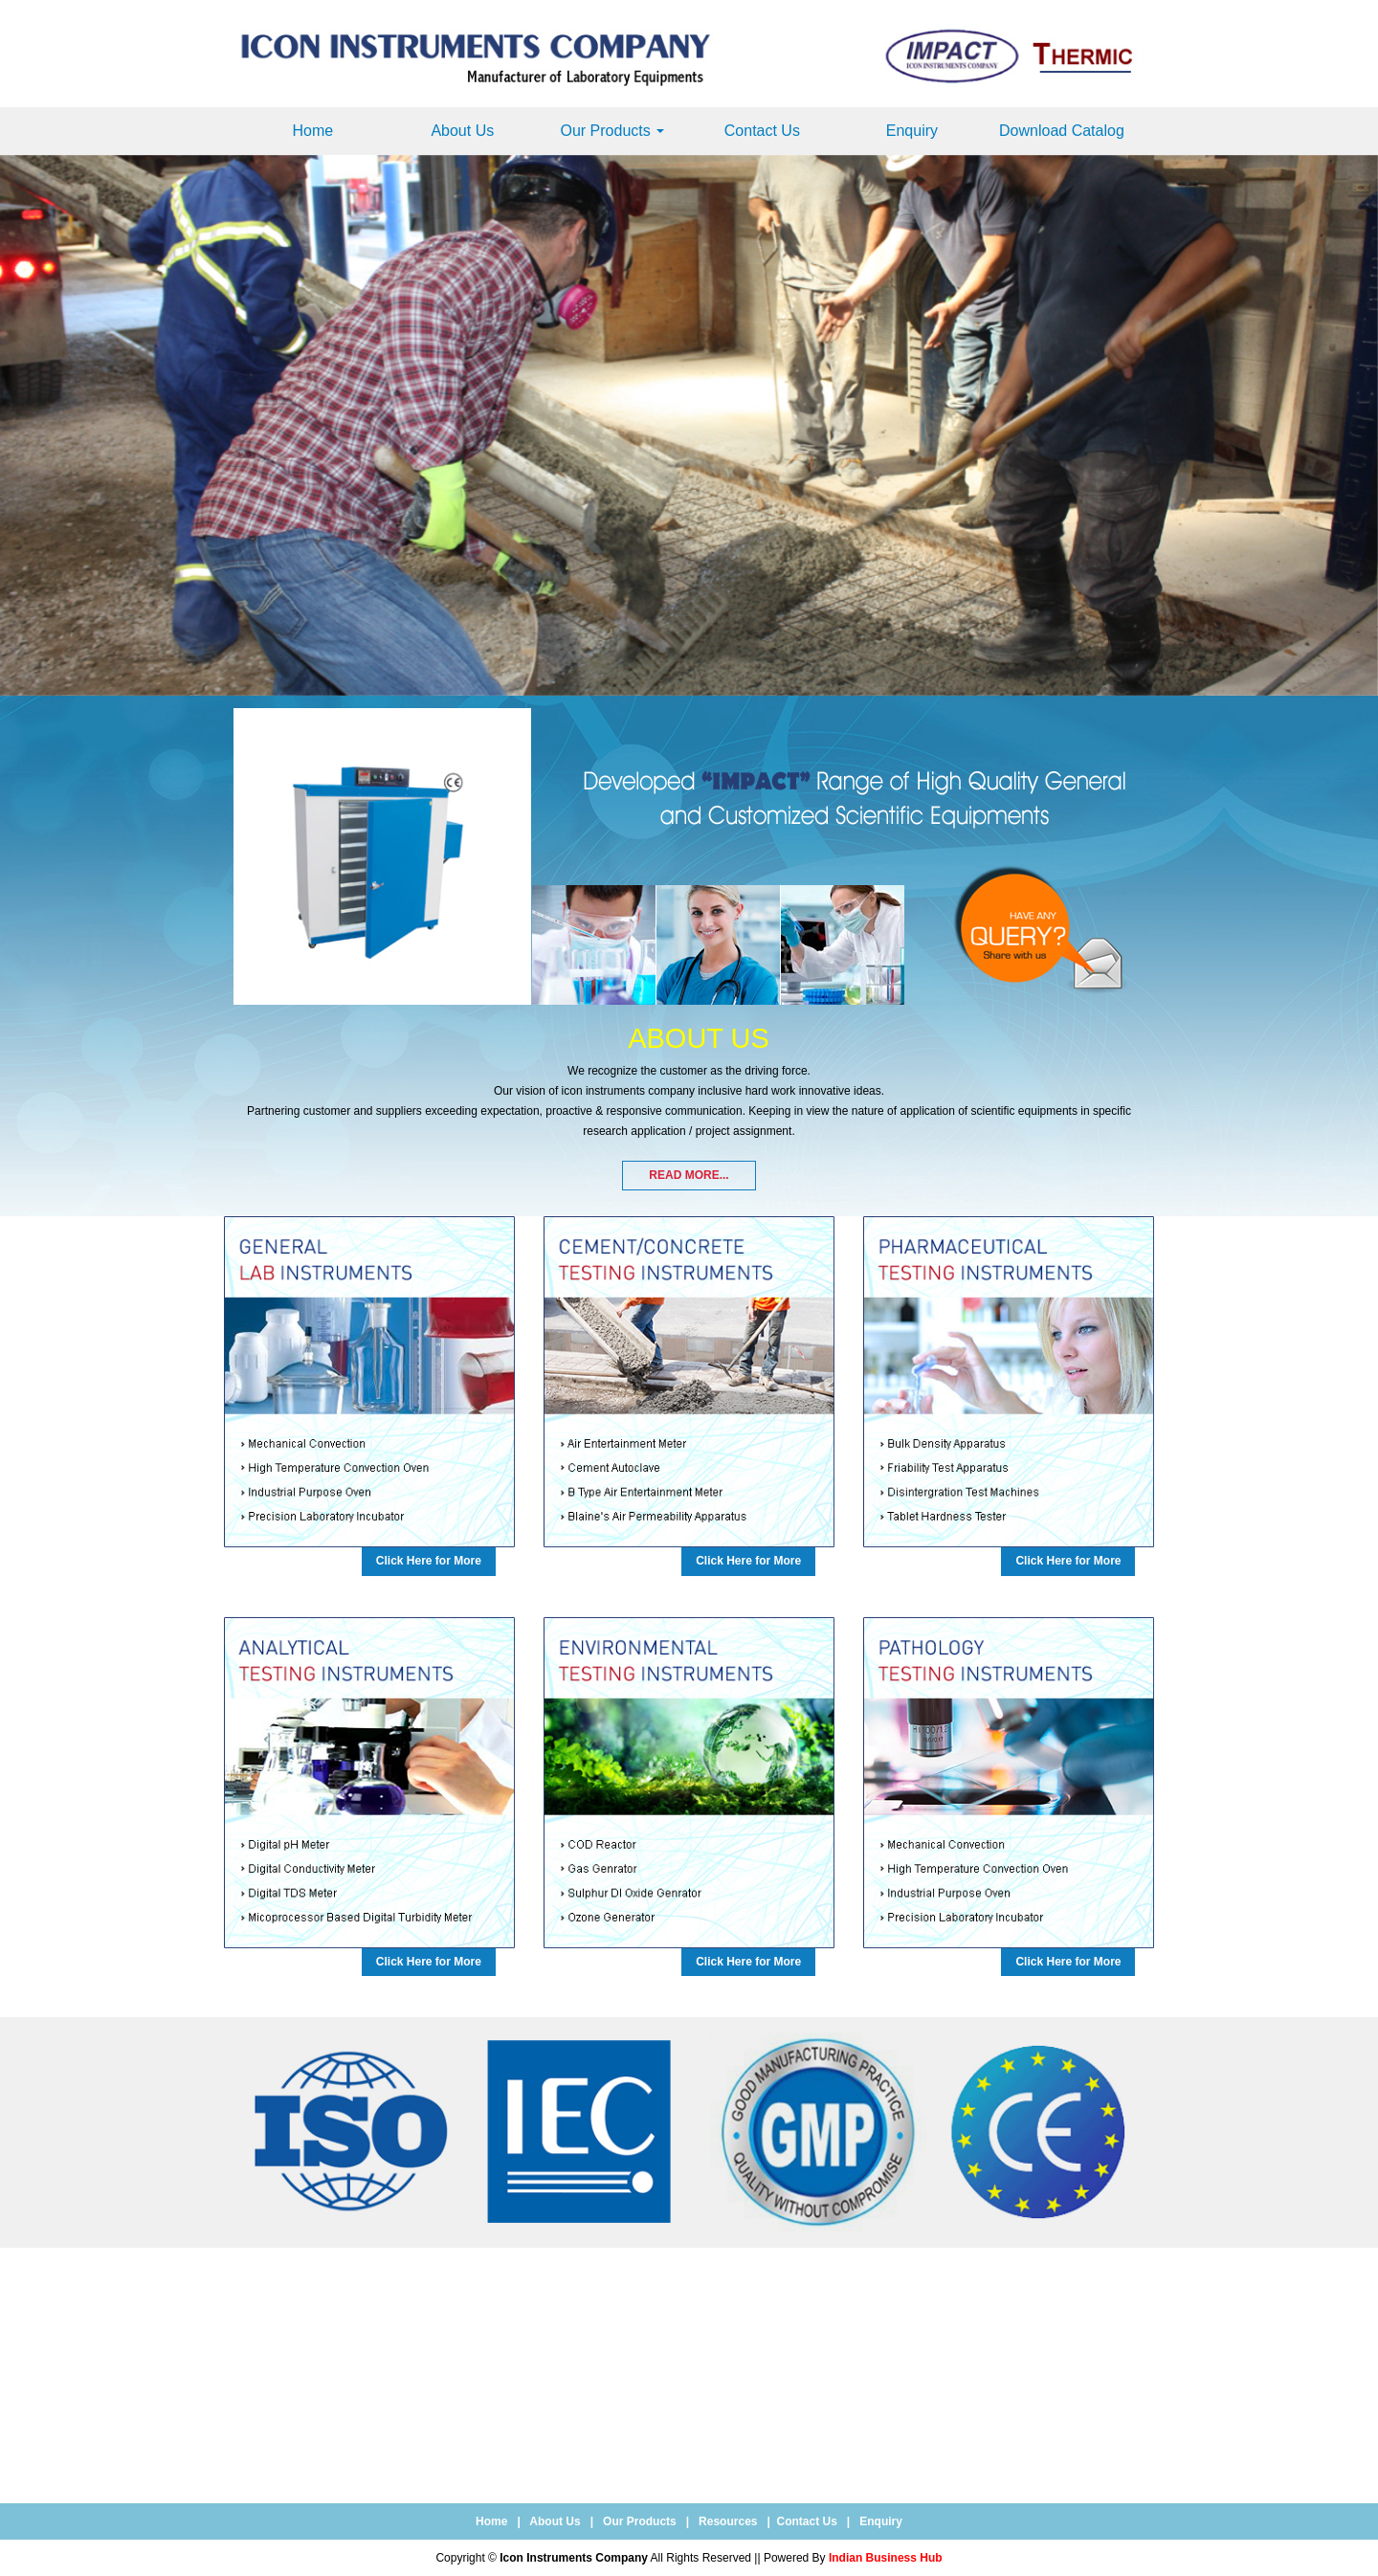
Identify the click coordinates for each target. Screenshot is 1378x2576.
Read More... (688, 1175)
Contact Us (762, 130)
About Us (462, 130)
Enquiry (912, 130)
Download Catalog (1061, 130)
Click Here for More (428, 1560)
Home (312, 130)
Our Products (612, 130)
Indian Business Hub (886, 2558)
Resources (728, 2521)
